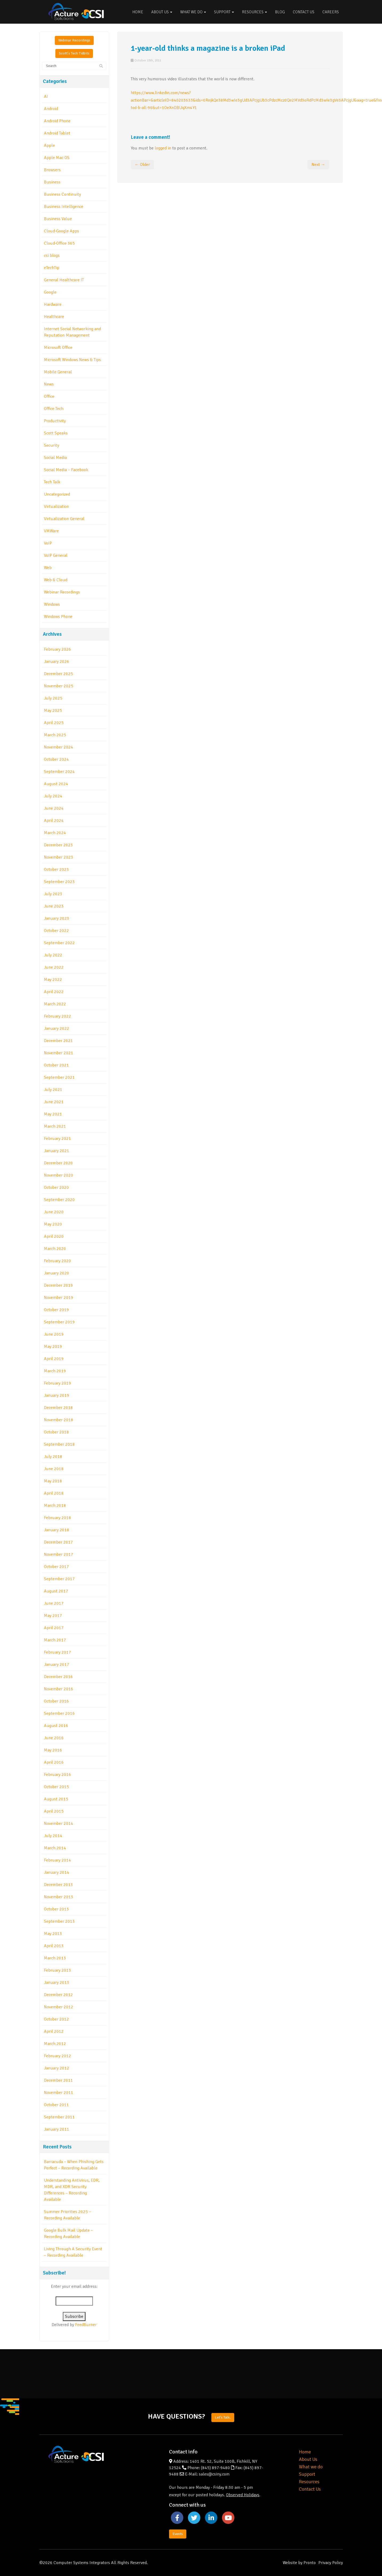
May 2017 (53, 1615)
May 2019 (53, 1346)
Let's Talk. (223, 2417)
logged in (163, 148)
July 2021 (53, 1089)
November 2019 (58, 1297)
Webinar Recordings (74, 40)
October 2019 (56, 1309)
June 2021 (54, 1102)
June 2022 (54, 967)
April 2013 (54, 1945)
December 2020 (58, 1163)
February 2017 (57, 1652)
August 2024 (56, 784)
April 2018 (54, 1493)
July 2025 (53, 698)
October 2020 (56, 1187)
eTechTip (51, 267)
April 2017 (54, 1627)
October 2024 (56, 759)
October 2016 (56, 1701)
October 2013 (56, 1909)
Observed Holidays (242, 2495)
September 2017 (59, 1579)
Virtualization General (64, 518)
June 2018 (54, 1468)
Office (49, 396)
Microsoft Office (58, 347)
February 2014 (57, 1860)
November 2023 (58, 857)
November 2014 (58, 1823)
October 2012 (56, 2019)
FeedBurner (86, 2324)
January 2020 (56, 1273)
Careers (330, 12)
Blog (280, 12)
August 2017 (56, 1591)
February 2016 (57, 1774)
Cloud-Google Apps (61, 231)
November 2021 (58, 1053)
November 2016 (58, 1689)
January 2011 (56, 2129)
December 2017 (58, 1542)
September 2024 (59, 771)
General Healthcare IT (64, 280)
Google (50, 292)
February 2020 (57, 1261)
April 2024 (54, 820)
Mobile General (58, 372)
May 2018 (53, 1481)
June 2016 (54, 1738)
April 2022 (54, 991)
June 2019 (54, 1334)
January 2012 (56, 2068)
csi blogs (52, 255)
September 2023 (59, 881)
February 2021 (57, 1138)
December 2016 (58, 1676)
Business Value (58, 218)
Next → (318, 164)
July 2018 (53, 1456)
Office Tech (53, 408)
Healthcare (54, 316)
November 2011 (58, 2092)
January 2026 (56, 661)
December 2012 (58, 1994)
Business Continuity (62, 194)
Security (51, 445)
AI (46, 96)
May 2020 (53, 1224)
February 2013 (57, 1970)
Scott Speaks (56, 433)
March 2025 (55, 735)
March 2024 (55, 832)
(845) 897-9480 (215, 2467)
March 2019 (55, 1371)
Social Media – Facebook (66, 469)
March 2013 (55, 1958)
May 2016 (53, 1750)
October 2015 (56, 1786)
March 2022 (55, 1004)
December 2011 (58, 2080)
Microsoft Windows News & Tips (72, 359)
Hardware (52, 304)
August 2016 (56, 1725)
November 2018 (58, 1420)
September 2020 (59, 1199)
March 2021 (55, 1126)
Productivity (55, 421)
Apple (49, 145)
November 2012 (58, 2007)
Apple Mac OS (56, 157)
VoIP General (55, 555)
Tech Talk (52, 482)
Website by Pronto (299, 2562)
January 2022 (56, 1028)
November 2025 (58, 686)
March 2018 (55, 1505)
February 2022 (57, 1016)
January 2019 (56, 1395)
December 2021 (58, 1040)
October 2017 (56, 1566)
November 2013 (58, 1897)
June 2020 (54, 1212)
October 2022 (56, 930)
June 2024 (54, 808)
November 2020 (58, 1175)
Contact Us (303, 12)
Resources (254, 12)
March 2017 (55, 1640)
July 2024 (53, 796)
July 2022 (53, 955)
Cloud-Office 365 (59, 243)
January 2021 (56, 1150)
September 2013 (59, 1921)
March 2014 (55, 1848)
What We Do (193, 12)
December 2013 (58, 1884)
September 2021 (59, 1077)
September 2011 (59, 2117)
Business (52, 182)
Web (48, 567)
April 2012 (54, 2031)
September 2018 (59, 1444)
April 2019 (54, 1358)
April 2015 (54, 1811)
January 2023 (56, 918)
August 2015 (56, 1799)
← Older (142, 164)
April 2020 (54, 1236)
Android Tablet (57, 133)
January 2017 (56, 1664)
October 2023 (56, 869)
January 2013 (56, 1982)
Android (51, 108)
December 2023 (58, 845)
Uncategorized (57, 494)
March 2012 (55, 2043)
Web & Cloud (55, 580)
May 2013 (53, 1933)
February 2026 (57, 649)
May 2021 (53, 1114)
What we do (311, 2467)
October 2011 (56, 2104)
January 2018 (56, 1530)
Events (177, 2534)
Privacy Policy (330, 2562)
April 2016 (54, 1762)
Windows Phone (58, 616)
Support (224, 12)
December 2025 (58, 673)
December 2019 (58, 1285)
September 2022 (59, 943)
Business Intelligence (63, 206)
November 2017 (58, 1554)
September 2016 (59, 1713)
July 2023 (53, 894)
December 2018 (58, 1407)
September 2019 (59, 1322)
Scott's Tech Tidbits (74, 53)
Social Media (55, 457)
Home (137, 12)
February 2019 (57, 1383)
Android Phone (57, 121)
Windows (52, 604)
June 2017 (54, 1603)
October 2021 (56, 1065)
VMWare (51, 531)
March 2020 (55, 1248)
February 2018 (57, 1517)
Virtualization (56, 506)
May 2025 (53, 710)
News (49, 384)
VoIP (48, 543)
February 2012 (57, 2056)
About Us (161, 12)
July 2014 (53, 1835)
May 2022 (53, 979)
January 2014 (56, 1872)
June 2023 (54, 906)
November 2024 (58, 747)
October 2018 (56, 1432)
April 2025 (54, 722)
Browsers (52, 170)
